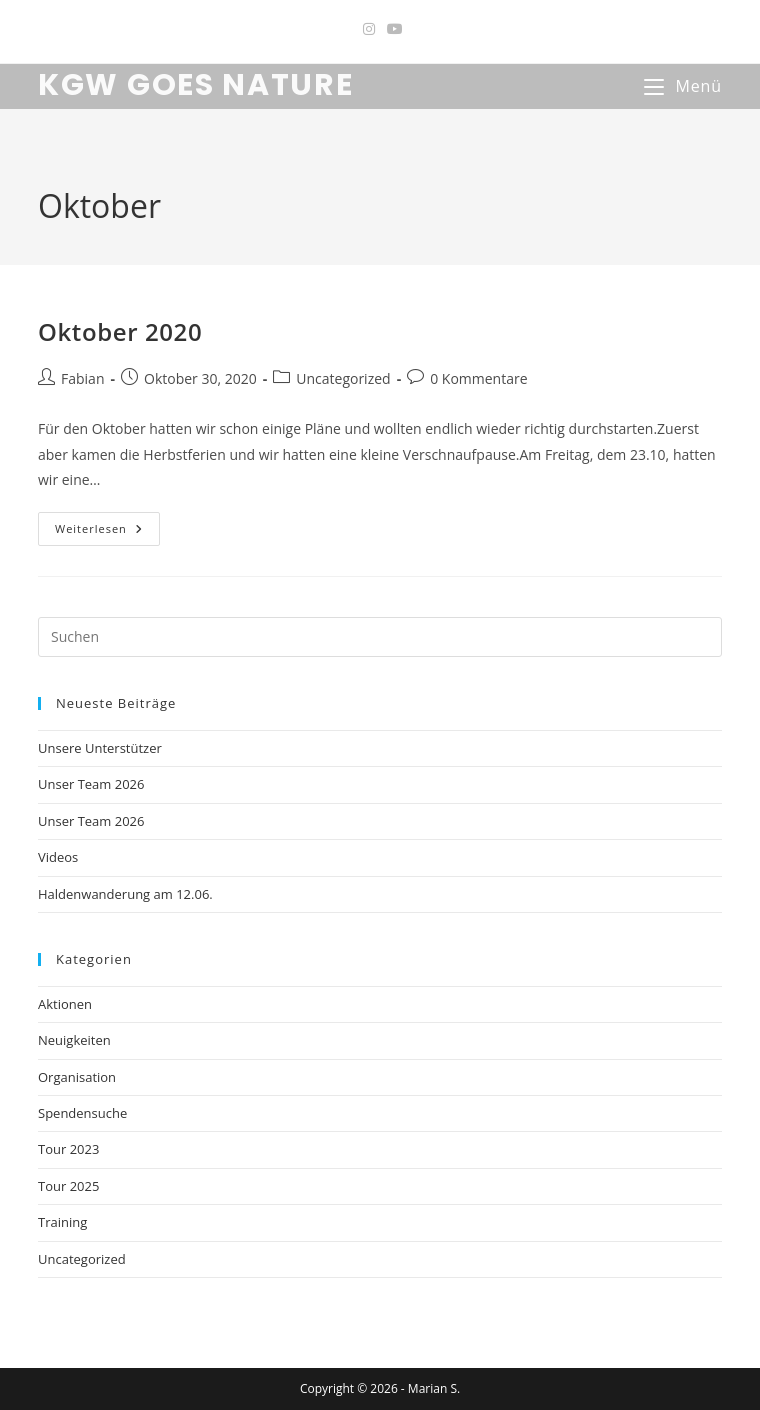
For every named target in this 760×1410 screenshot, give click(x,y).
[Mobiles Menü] (683, 86)
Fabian (82, 378)
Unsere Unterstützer (100, 748)
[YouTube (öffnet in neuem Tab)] (392, 29)
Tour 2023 (68, 1149)
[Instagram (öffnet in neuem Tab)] (369, 29)
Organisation (77, 1077)
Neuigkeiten (74, 1040)
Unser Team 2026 (91, 784)
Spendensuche (82, 1113)
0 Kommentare (478, 378)
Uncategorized (343, 378)
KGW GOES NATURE (196, 85)
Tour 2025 (68, 1186)
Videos (58, 857)
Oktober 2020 (120, 331)
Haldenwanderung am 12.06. (125, 894)
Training (62, 1222)
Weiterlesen (107, 532)
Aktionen (65, 1004)
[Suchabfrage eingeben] (380, 637)
